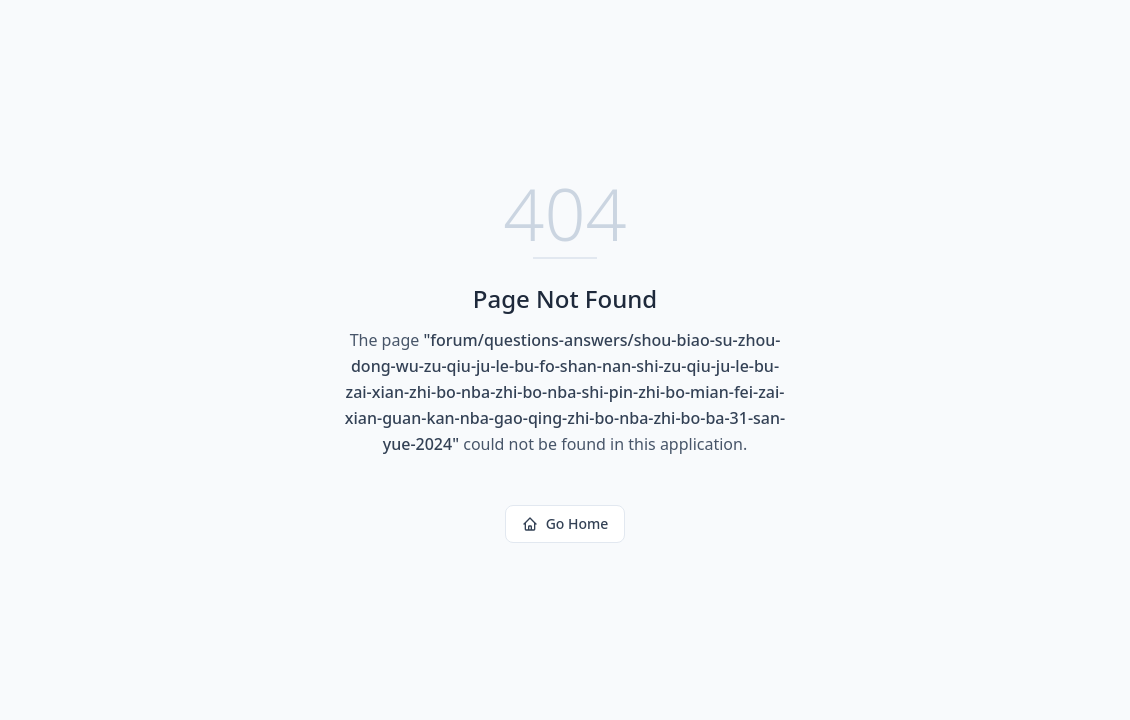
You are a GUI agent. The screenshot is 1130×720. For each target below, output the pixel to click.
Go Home (565, 523)
